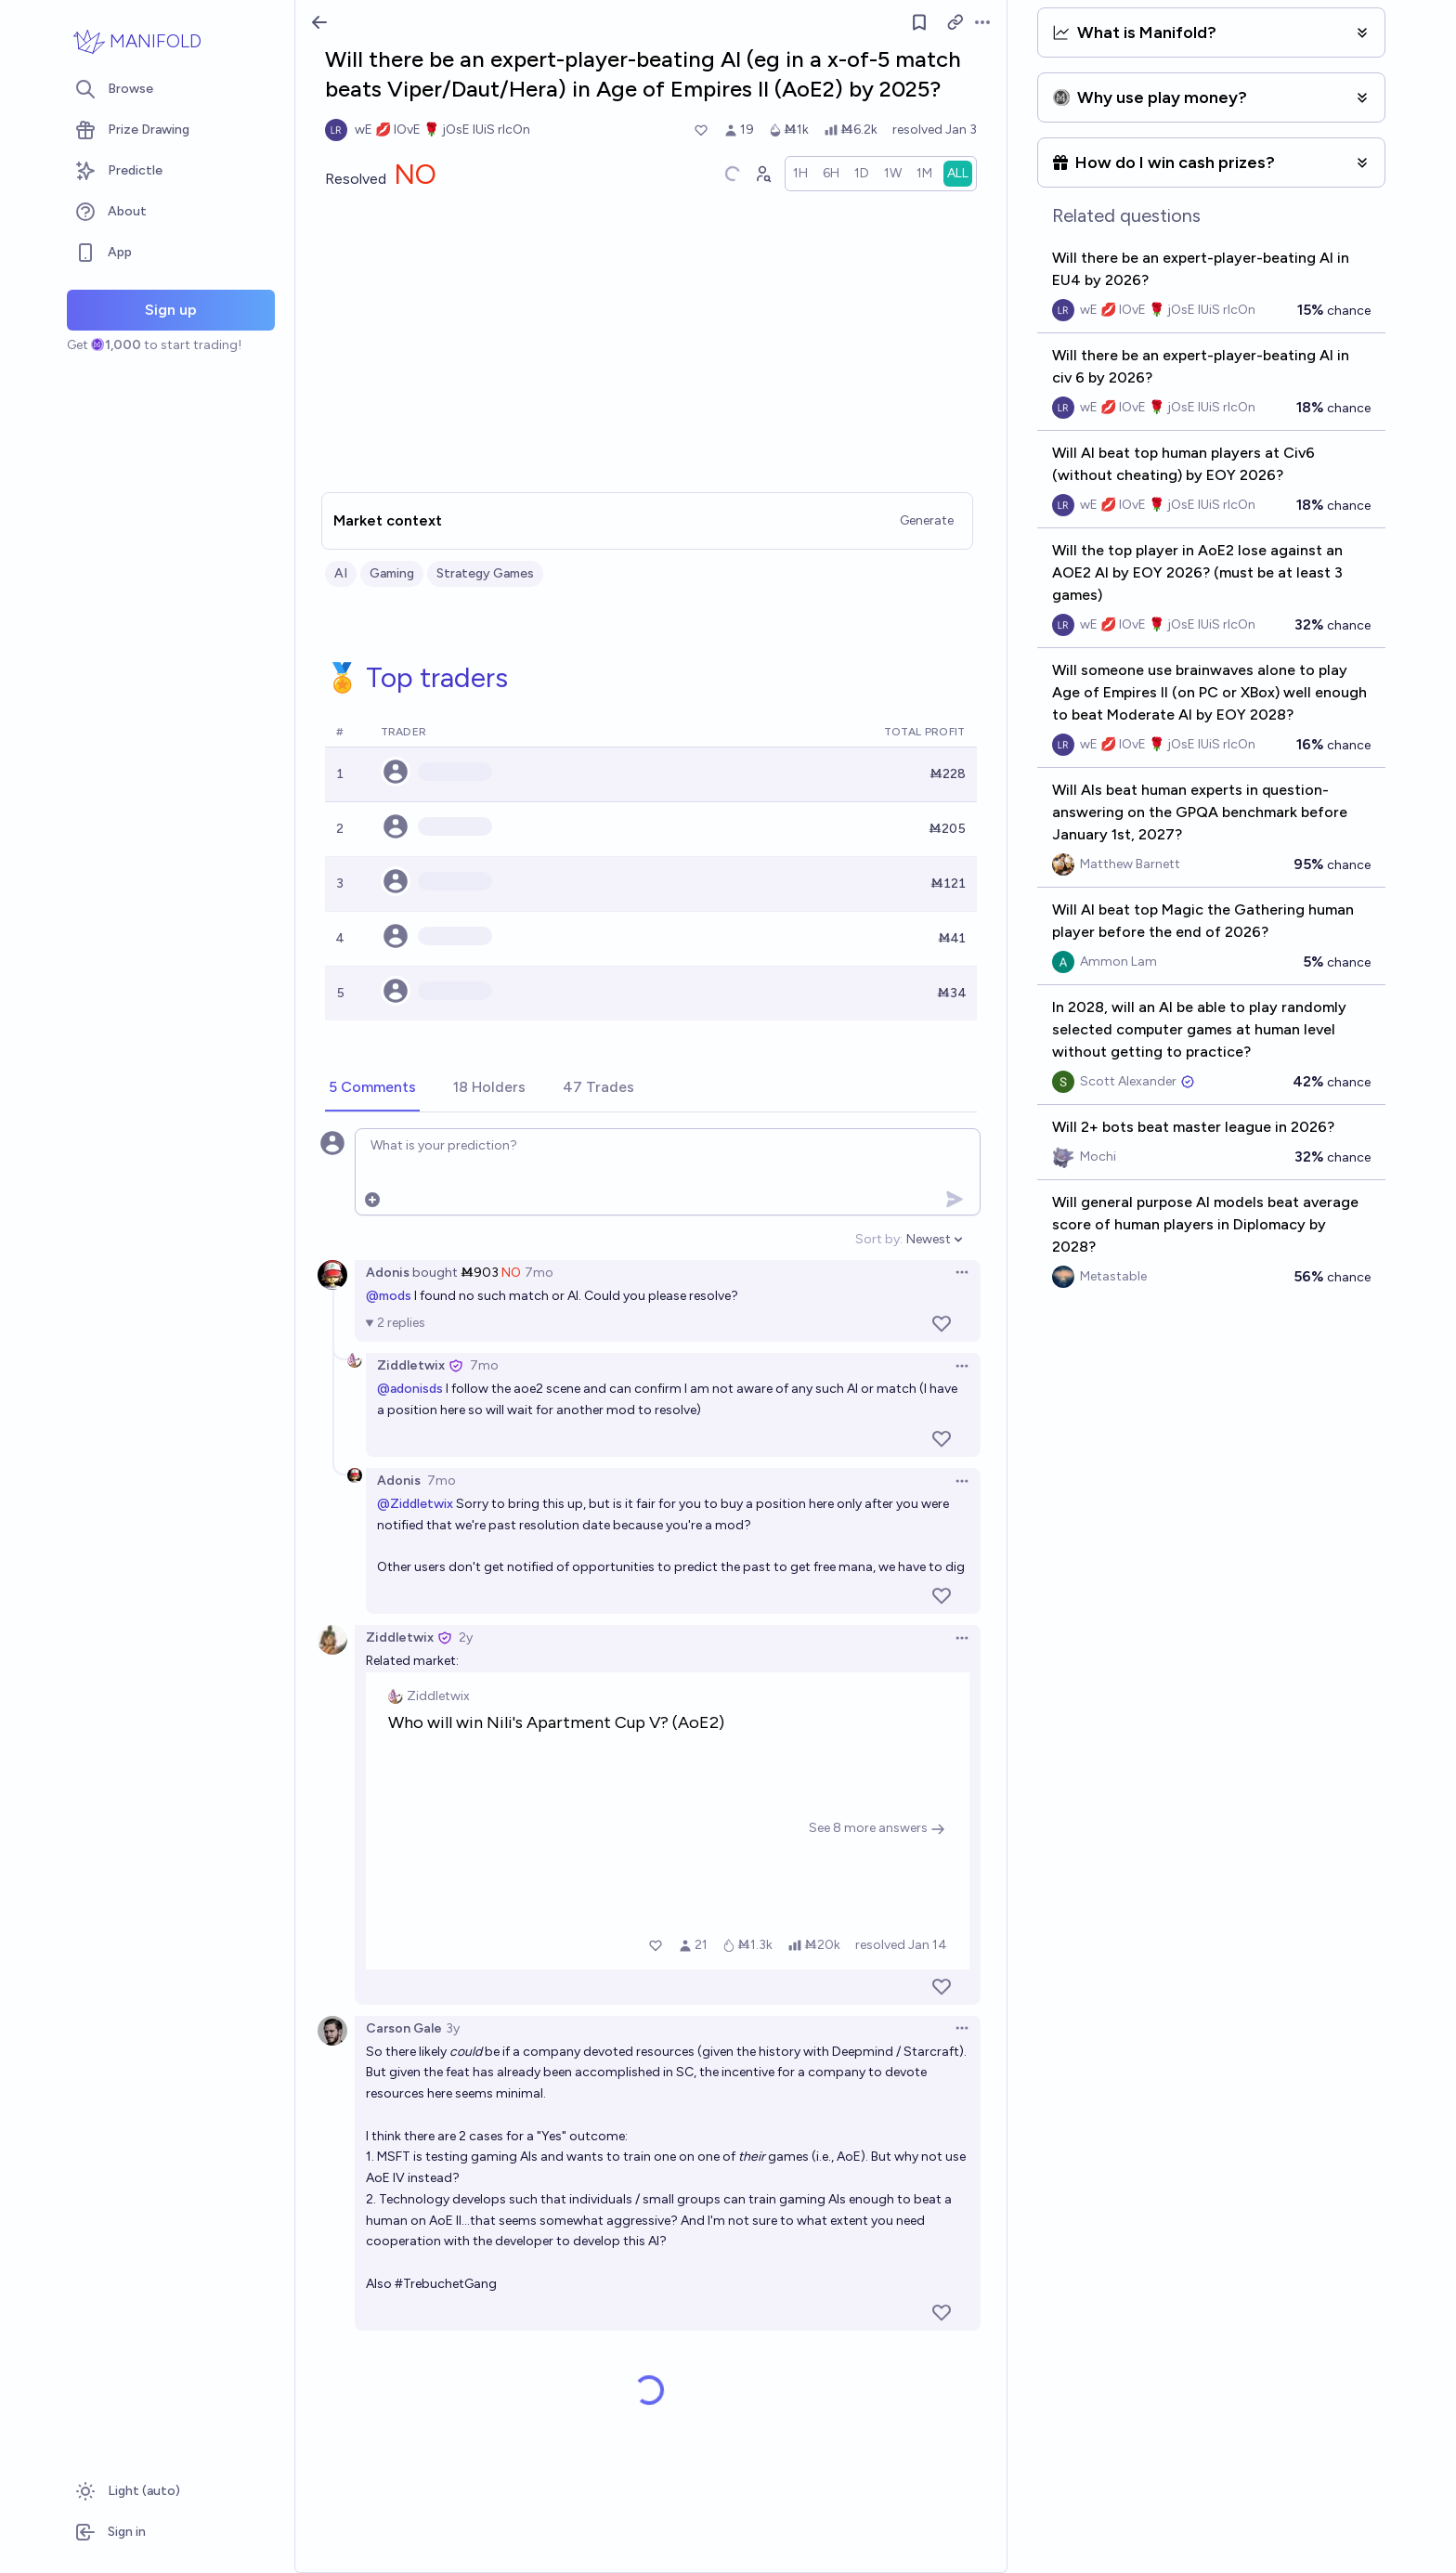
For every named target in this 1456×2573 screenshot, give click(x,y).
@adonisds (410, 1389)
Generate (927, 520)
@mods (388, 1296)
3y (453, 2028)
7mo (539, 1272)
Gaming (392, 573)
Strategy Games (485, 573)
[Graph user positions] (762, 173)
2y (466, 1637)
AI (340, 573)
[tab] (372, 1088)
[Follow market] (919, 22)
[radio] (800, 174)
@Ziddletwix (415, 1504)
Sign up (171, 309)
